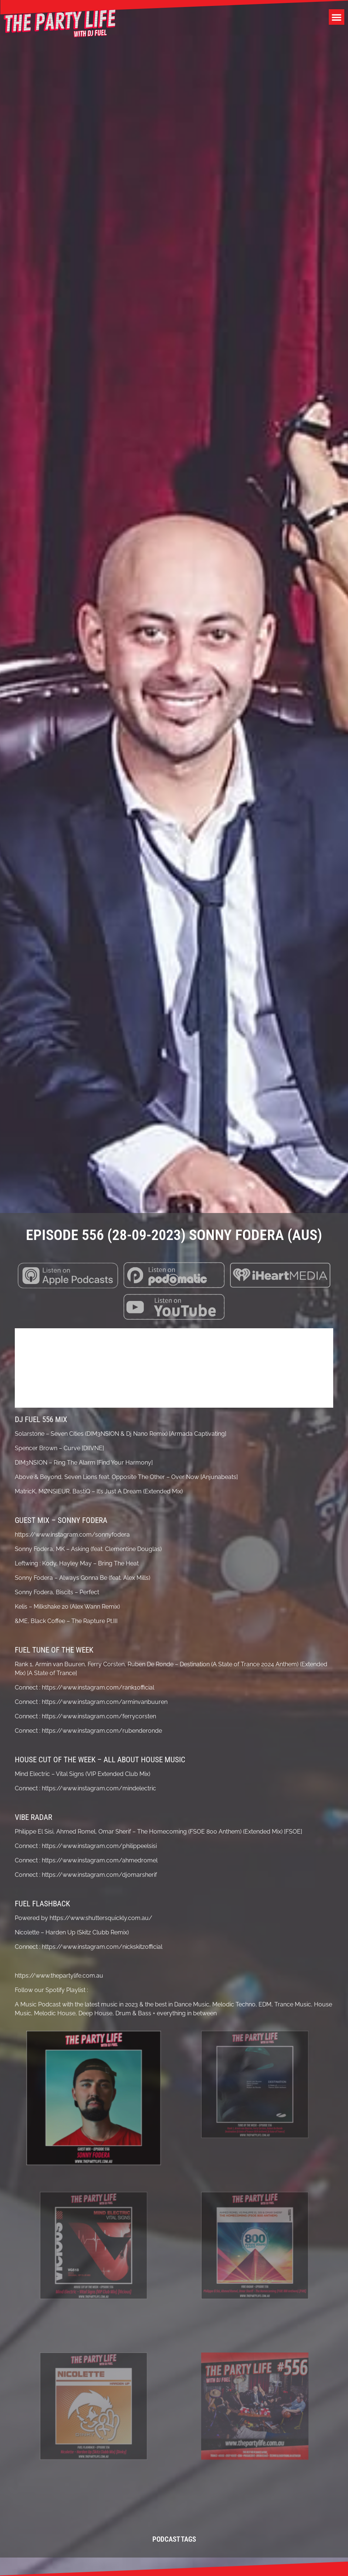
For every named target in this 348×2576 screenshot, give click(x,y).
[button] (336, 17)
